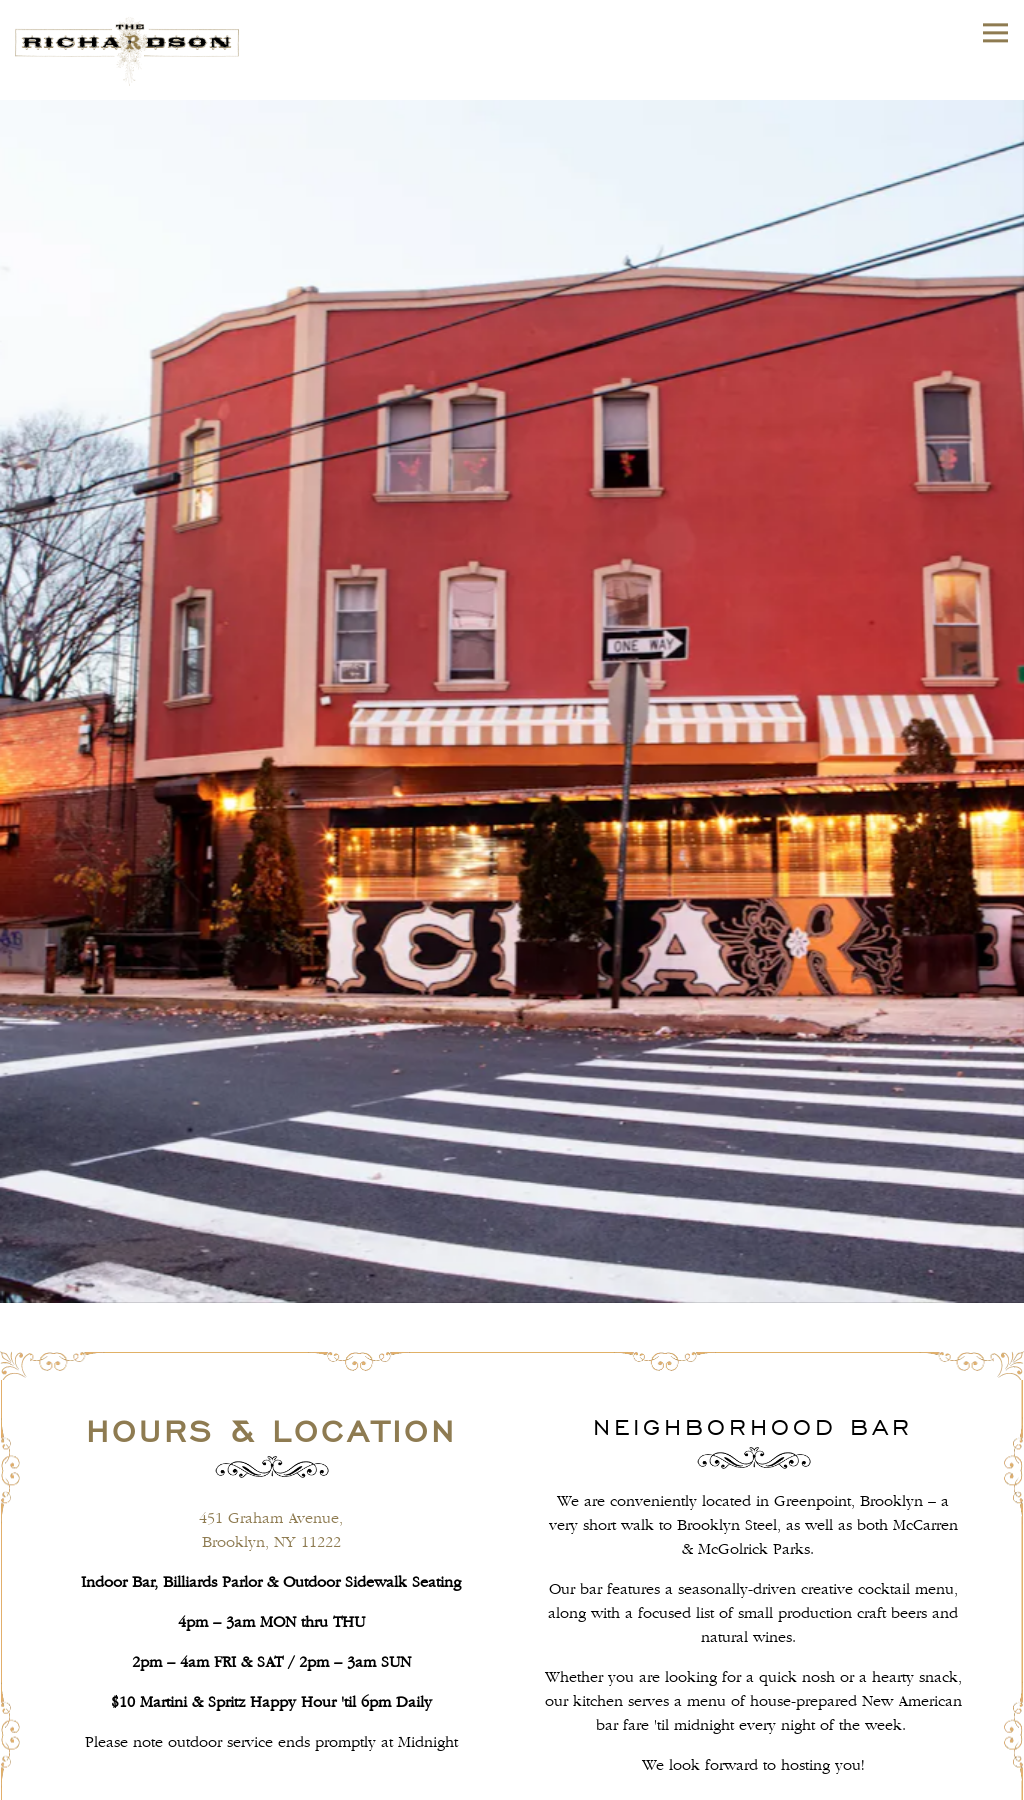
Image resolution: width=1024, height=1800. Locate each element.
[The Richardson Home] (150, 50)
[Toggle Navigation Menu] (995, 32)
